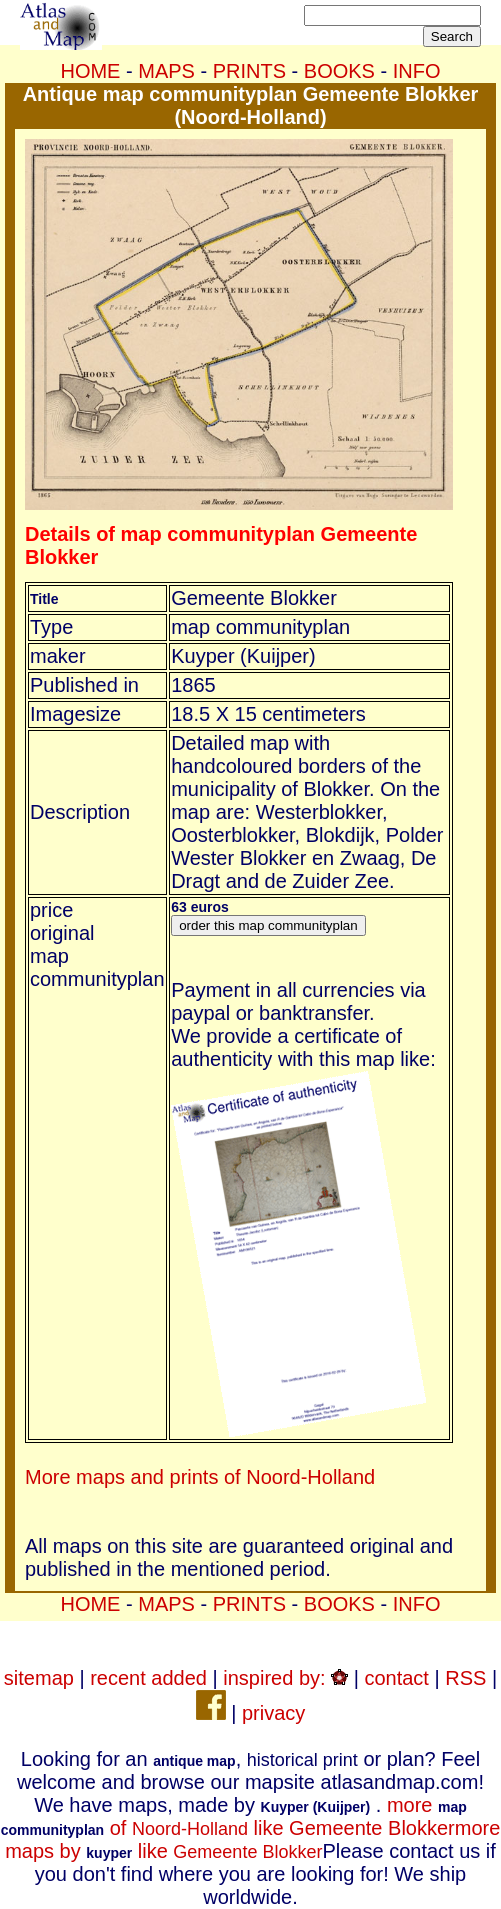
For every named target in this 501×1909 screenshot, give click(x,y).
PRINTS (249, 71)
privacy (273, 1713)
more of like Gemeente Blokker (234, 1816)
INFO (417, 71)
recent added (148, 1678)
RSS (465, 1678)
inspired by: (285, 1678)
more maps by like (252, 1839)
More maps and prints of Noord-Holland (200, 1477)
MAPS (166, 71)
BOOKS (339, 71)
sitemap (39, 1678)
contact (396, 1678)
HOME (90, 71)
